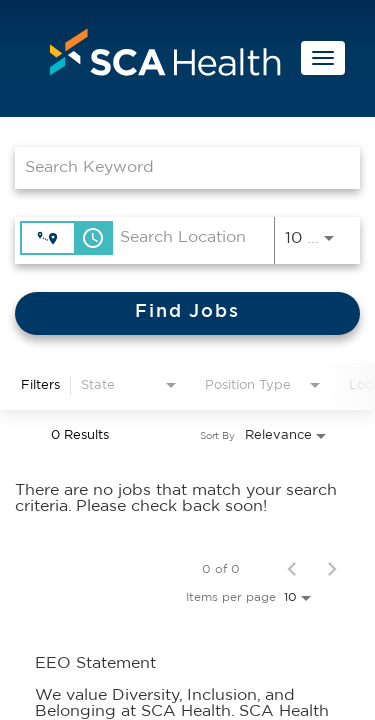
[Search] (187, 313)
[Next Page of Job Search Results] (332, 569)
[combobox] (177, 167)
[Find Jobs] (187, 313)
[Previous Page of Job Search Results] (292, 569)
